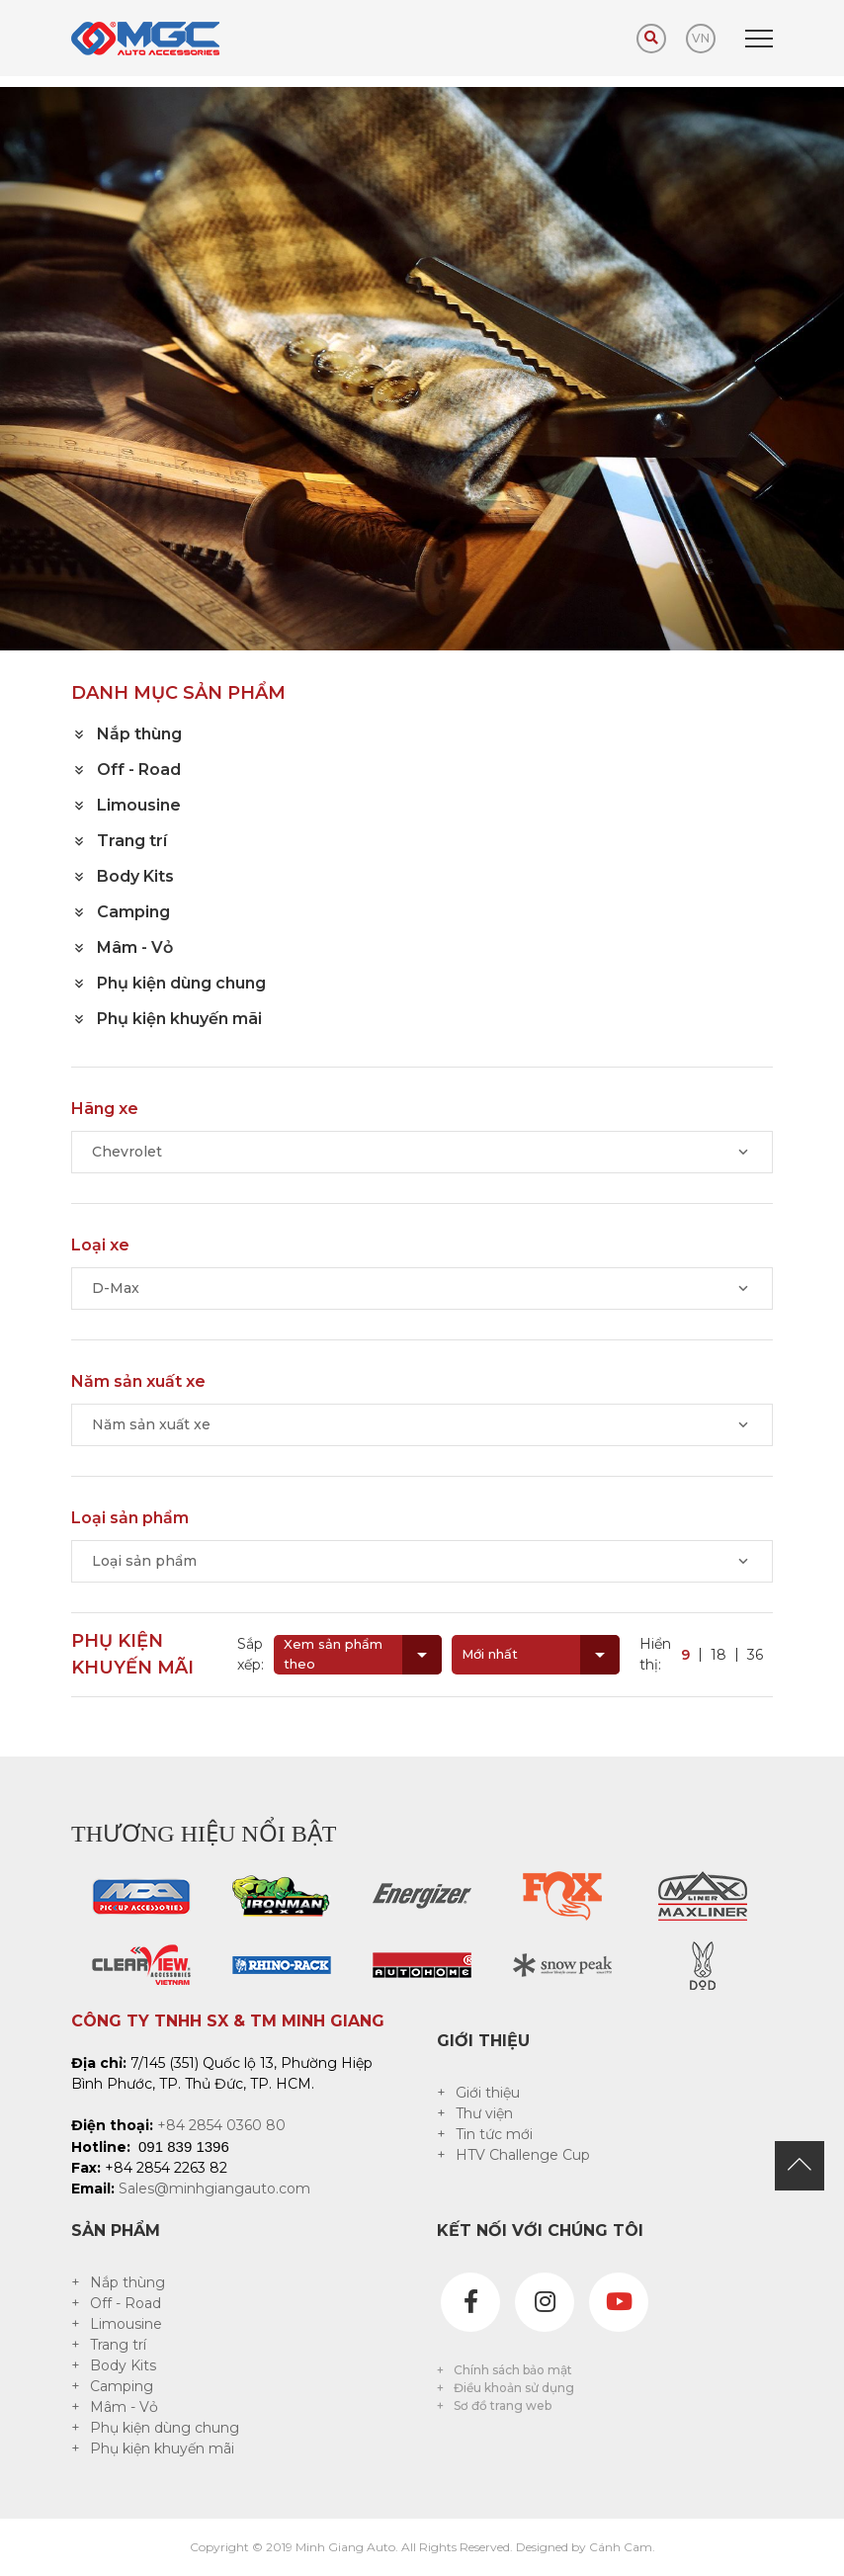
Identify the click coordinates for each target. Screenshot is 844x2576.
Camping (121, 2386)
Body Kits (123, 2365)
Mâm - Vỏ (124, 2407)
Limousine (126, 2324)
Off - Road (125, 2303)
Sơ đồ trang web (502, 2405)
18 (718, 1655)
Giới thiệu (488, 2093)
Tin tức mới (494, 2134)
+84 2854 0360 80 (221, 2125)
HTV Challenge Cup (523, 2155)
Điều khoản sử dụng (514, 2387)
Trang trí (118, 2345)
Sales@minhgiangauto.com (214, 2188)
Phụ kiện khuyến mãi (162, 2448)
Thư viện (484, 2113)
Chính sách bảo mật (513, 2369)
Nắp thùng (127, 2282)
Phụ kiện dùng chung (164, 2428)
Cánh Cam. (622, 2546)
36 (755, 1655)
